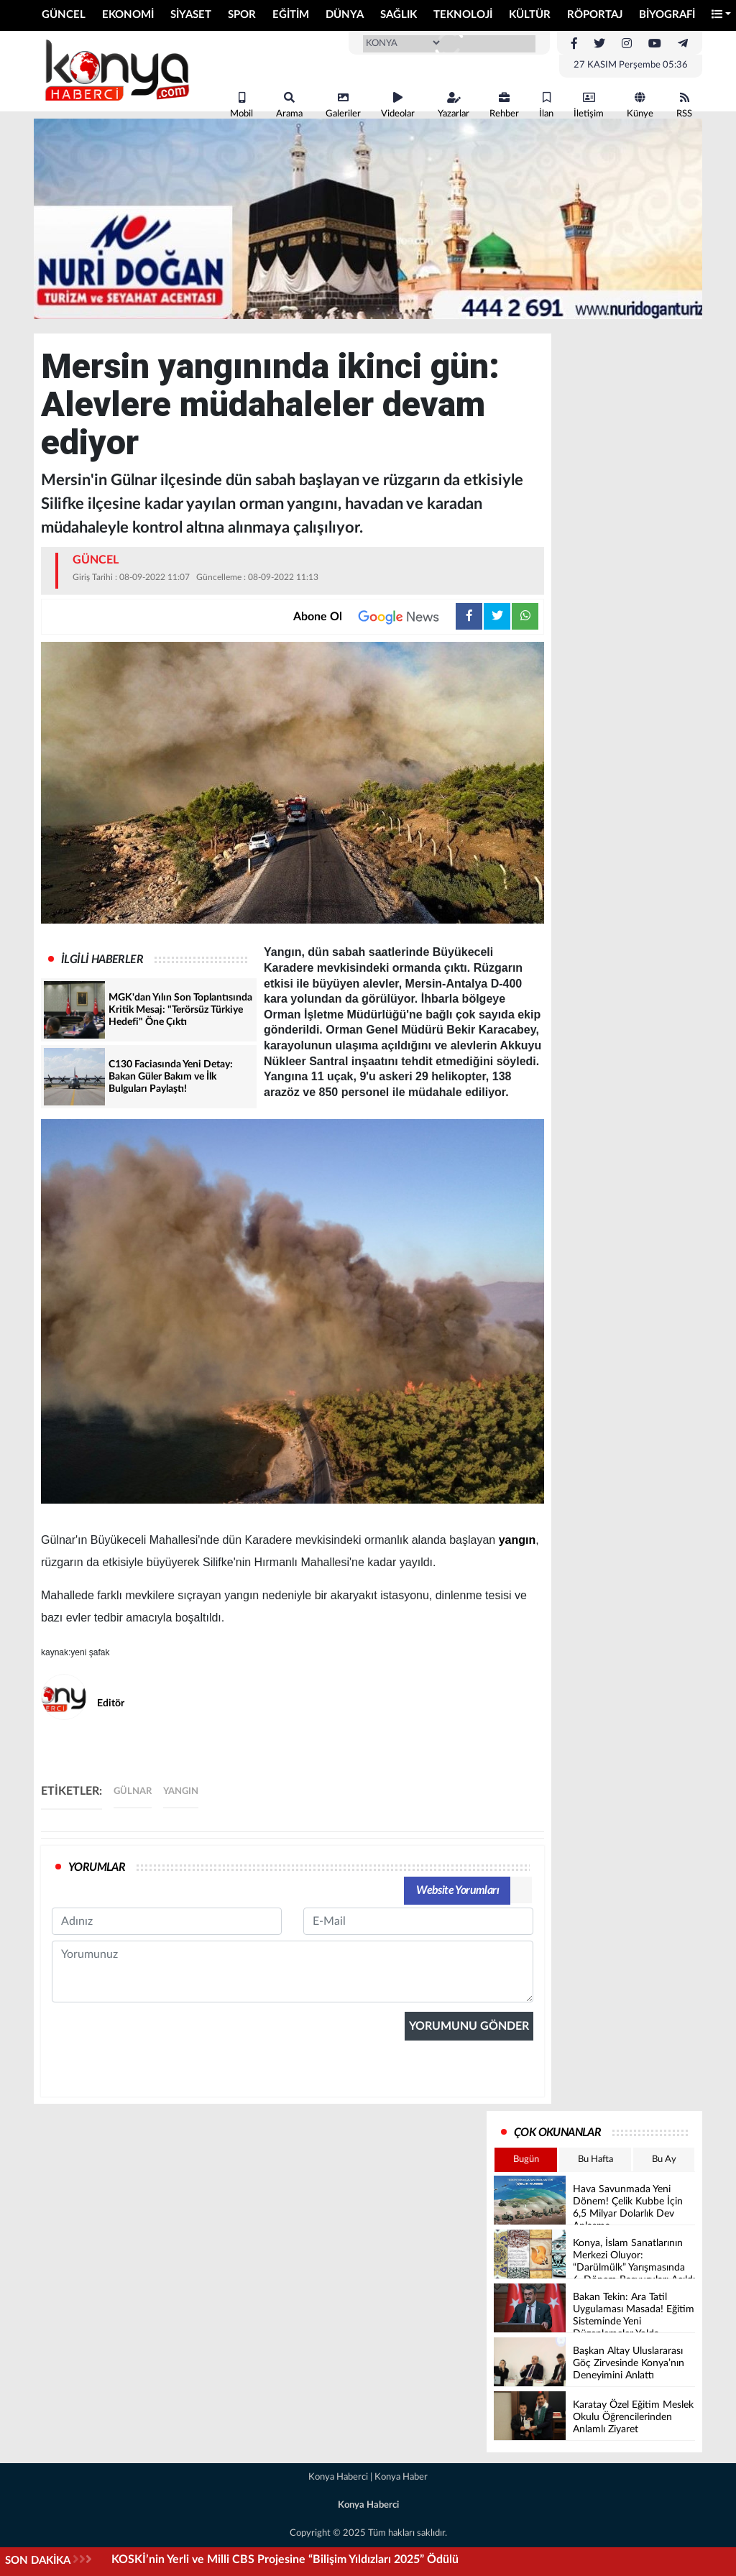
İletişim (589, 105)
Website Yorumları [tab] (457, 1890)
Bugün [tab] (526, 2159)
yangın (517, 1540)
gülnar (133, 1791)
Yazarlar (453, 105)
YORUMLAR (96, 1867)
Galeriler (343, 105)
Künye (640, 105)
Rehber (504, 105)
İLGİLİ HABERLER (102, 959)
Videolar (398, 105)
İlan (546, 105)
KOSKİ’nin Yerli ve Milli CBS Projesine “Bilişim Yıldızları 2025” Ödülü (285, 2559)
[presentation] (161, 2152)
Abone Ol (374, 616)
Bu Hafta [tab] (595, 2159)
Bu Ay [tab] (664, 2159)
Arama (289, 105)
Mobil (241, 105)
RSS (684, 105)
